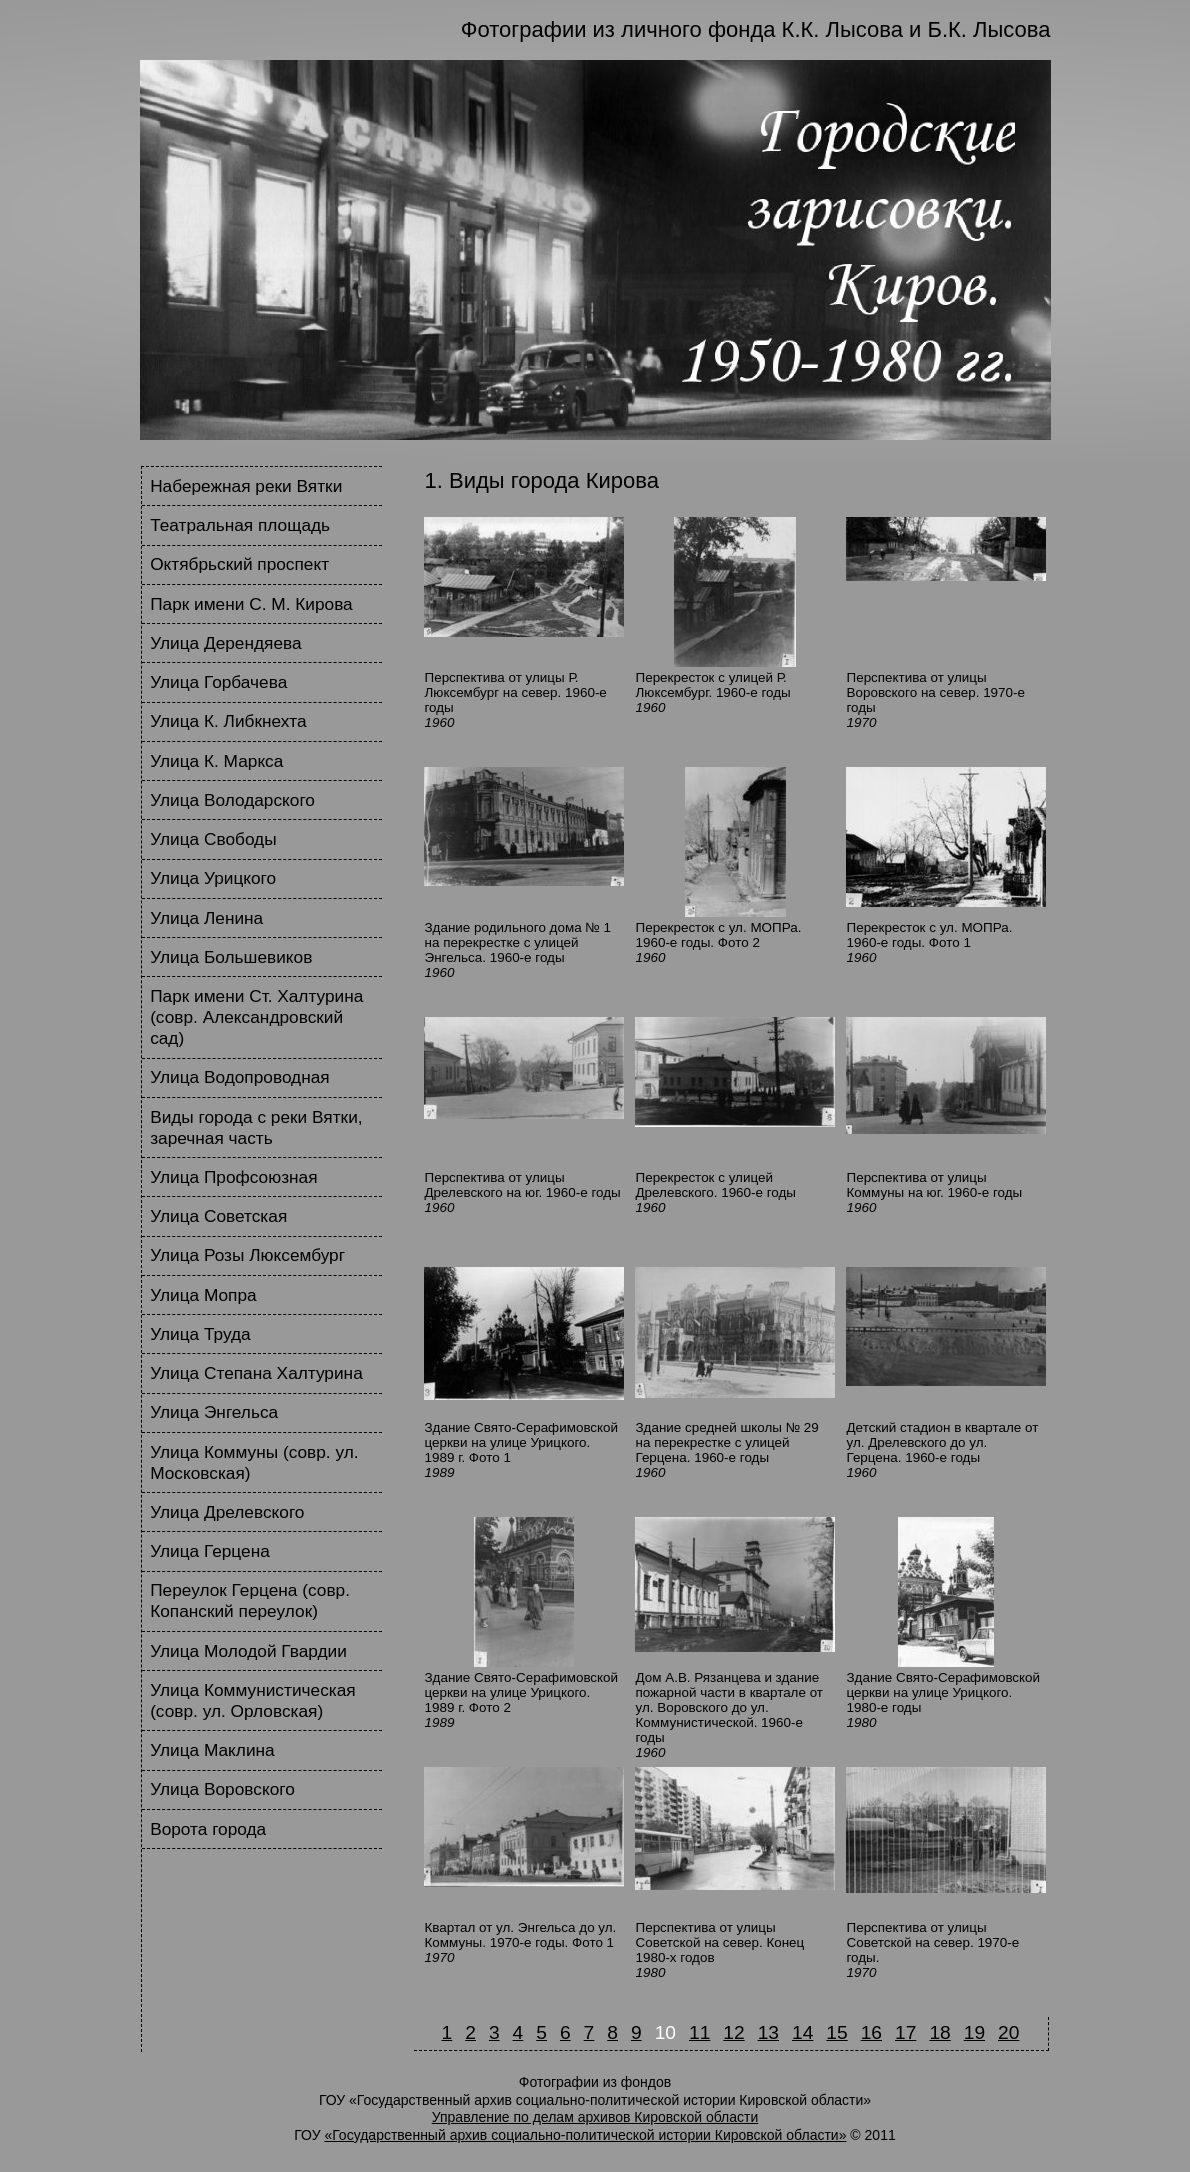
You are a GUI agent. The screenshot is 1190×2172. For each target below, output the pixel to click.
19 (974, 2032)
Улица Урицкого (213, 878)
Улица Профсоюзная (233, 1177)
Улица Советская (218, 1216)
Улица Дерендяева (225, 643)
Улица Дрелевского (227, 1512)
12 (733, 2032)
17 (905, 2032)
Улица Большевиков (231, 957)
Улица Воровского (222, 1789)
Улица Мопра (203, 1295)
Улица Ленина (206, 918)
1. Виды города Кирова (542, 480)
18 (939, 2032)
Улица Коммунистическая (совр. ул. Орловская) (253, 1700)
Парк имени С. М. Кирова (251, 604)
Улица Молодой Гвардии (248, 1651)
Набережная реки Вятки (246, 486)
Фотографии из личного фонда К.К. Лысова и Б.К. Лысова (756, 29)
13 (768, 2032)
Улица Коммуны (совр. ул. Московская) (254, 1462)
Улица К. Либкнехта (228, 721)
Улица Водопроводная (240, 1077)
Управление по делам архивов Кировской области (595, 2117)
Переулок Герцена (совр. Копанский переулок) (250, 1600)
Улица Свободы (213, 839)
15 (836, 2032)
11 (699, 2032)
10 (665, 2032)
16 (871, 2032)
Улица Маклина (212, 1750)
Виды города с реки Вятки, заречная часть (256, 1127)
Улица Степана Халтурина (256, 1373)
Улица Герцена (210, 1551)
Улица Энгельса (214, 1412)
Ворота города (208, 1829)
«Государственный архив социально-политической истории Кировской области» (585, 2135)
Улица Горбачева (218, 682)
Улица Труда (200, 1334)
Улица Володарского (232, 800)
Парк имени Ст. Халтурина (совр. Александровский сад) (256, 1017)
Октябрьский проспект (239, 564)
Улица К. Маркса (216, 761)
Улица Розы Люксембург (247, 1255)
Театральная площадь (240, 525)
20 (1008, 2032)
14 (802, 2032)
